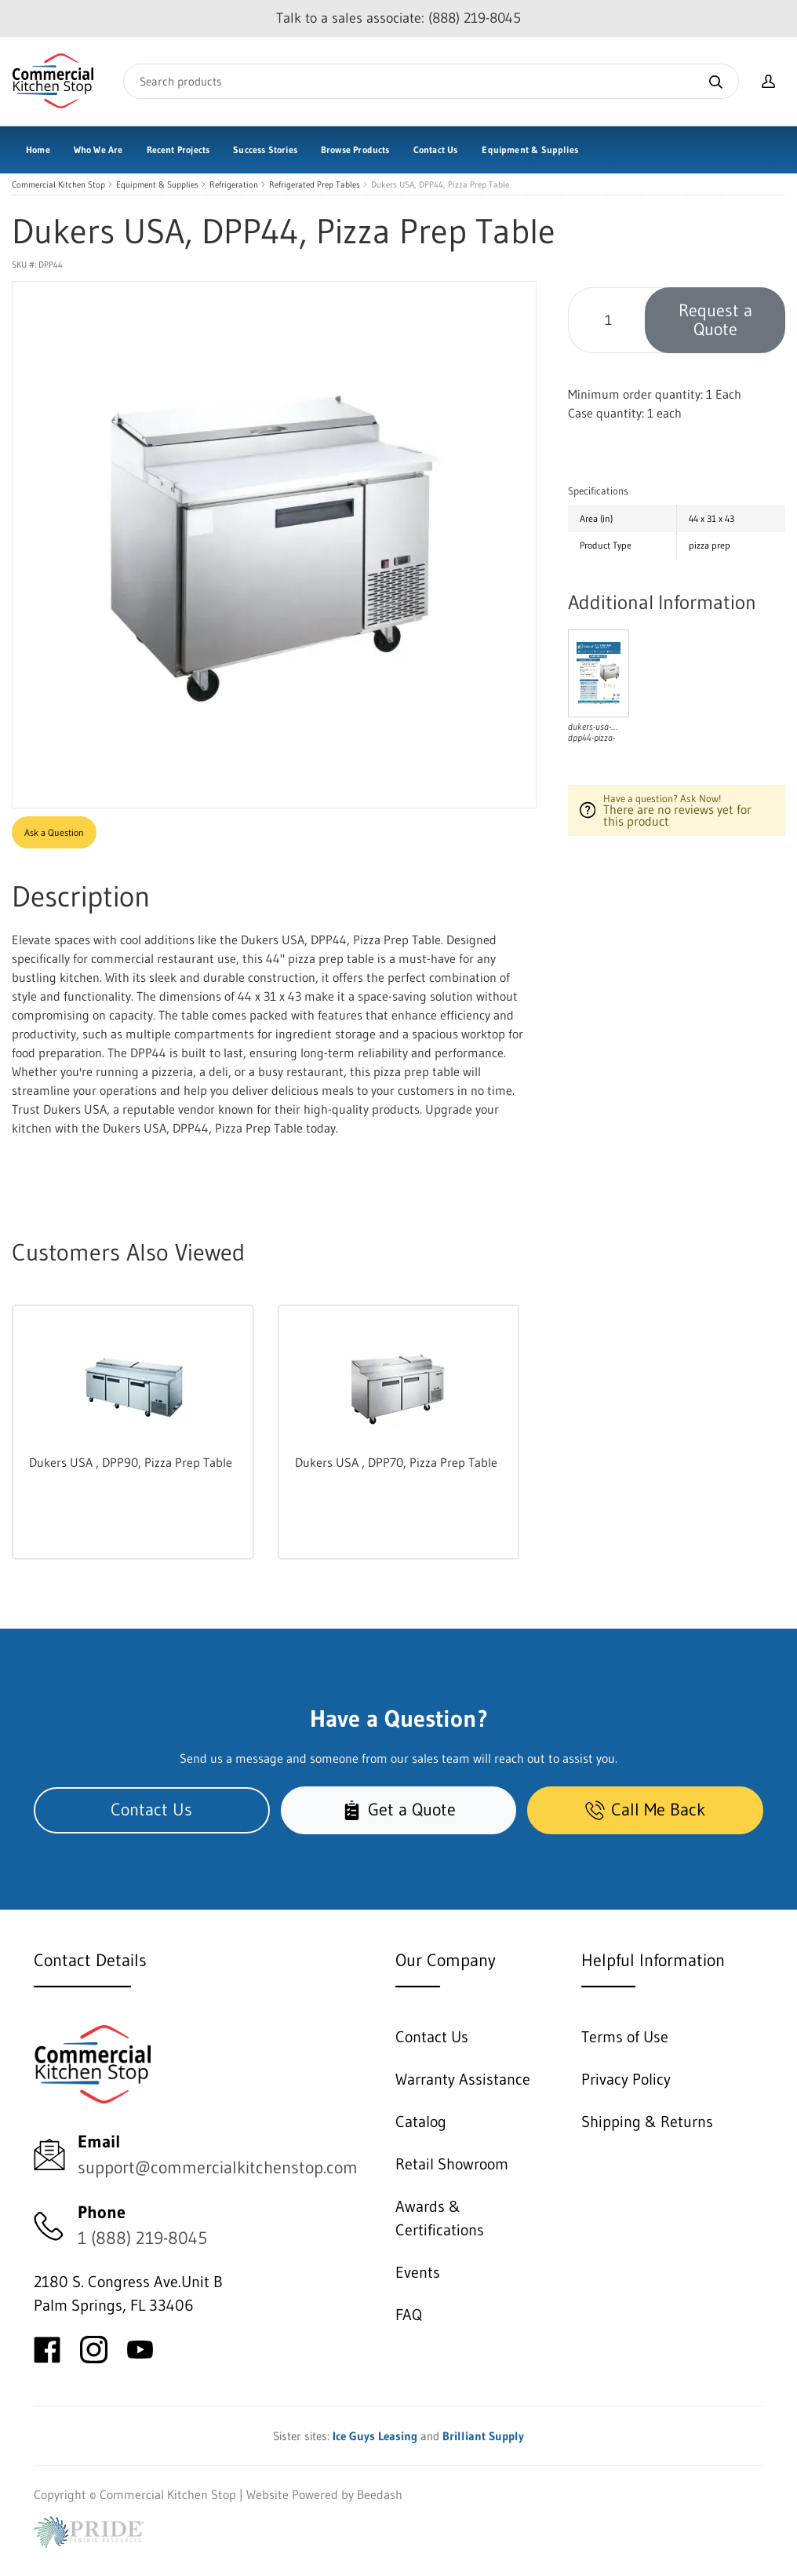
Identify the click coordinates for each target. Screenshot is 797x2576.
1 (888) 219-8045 (142, 2238)
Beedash (379, 2494)
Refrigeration (233, 185)
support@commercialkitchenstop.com (218, 2167)
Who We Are (98, 149)
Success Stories (265, 149)
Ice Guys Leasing (375, 2435)
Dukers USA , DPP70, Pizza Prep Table (396, 1462)
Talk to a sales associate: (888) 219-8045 (398, 18)
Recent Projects (178, 149)
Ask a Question (54, 832)
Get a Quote (399, 1809)
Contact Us (435, 149)
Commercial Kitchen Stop (58, 185)
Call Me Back (645, 1809)
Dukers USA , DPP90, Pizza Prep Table (130, 1462)
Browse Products (355, 149)
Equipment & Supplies (530, 149)
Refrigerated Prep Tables (314, 185)
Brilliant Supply (483, 2435)
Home (38, 149)
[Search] (431, 81)
